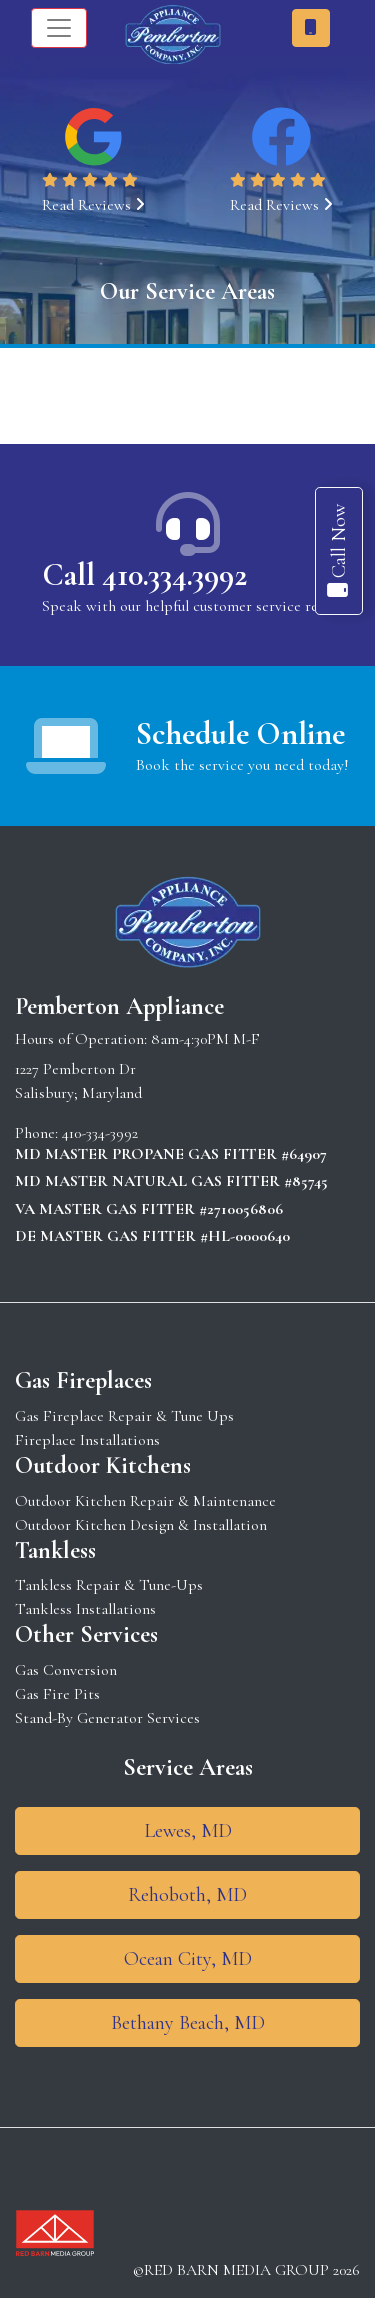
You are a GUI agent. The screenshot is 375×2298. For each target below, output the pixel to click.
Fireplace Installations (87, 1440)
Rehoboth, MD (187, 1895)
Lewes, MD (188, 1831)
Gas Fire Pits (57, 1694)
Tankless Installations (85, 1609)
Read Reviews (93, 205)
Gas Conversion (66, 1670)
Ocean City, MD (188, 1959)
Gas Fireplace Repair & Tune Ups (124, 1416)
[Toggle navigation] (59, 28)
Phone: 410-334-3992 (76, 1133)
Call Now (339, 551)
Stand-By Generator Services (107, 1718)
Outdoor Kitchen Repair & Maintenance (145, 1501)
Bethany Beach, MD (188, 2023)
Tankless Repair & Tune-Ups (109, 1585)
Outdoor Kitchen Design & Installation (141, 1525)
